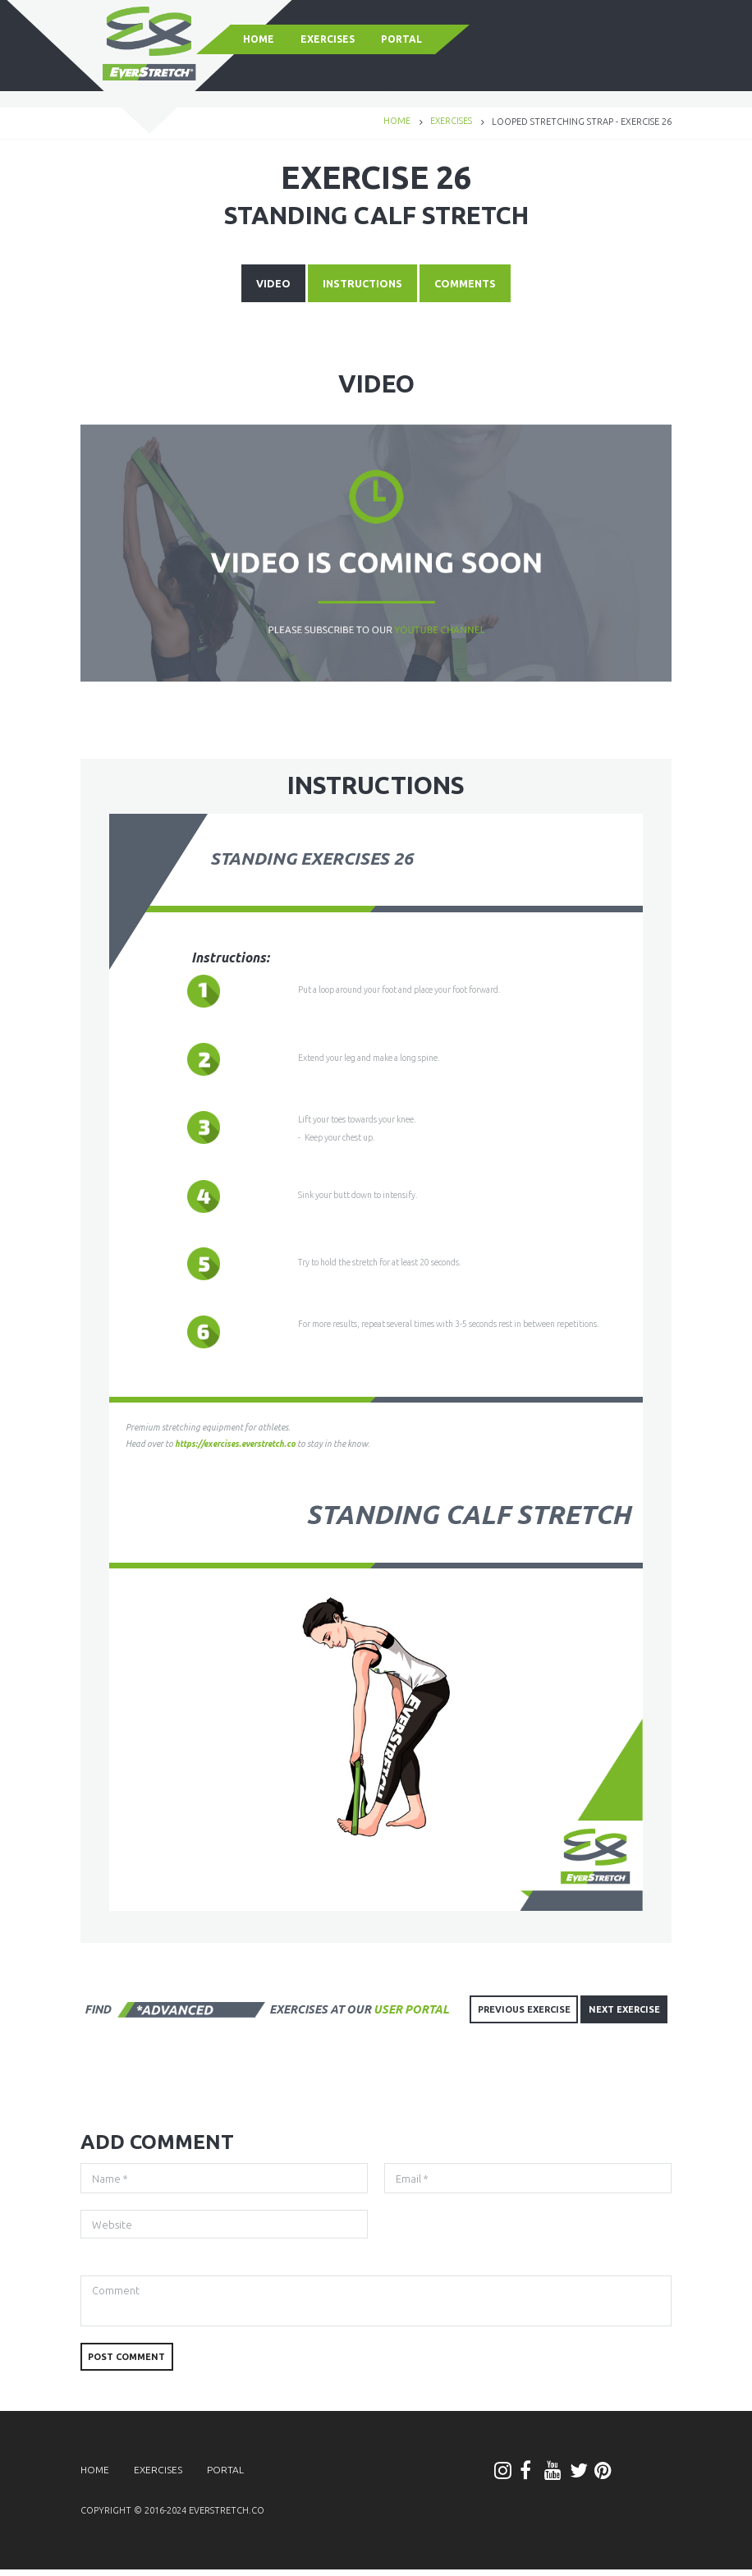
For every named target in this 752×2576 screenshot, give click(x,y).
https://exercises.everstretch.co (239, 1445)
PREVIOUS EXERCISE (514, 2009)
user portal (411, 2009)
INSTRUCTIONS (361, 286)
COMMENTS (472, 286)
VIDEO (265, 286)
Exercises (450, 121)
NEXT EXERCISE (620, 2009)
